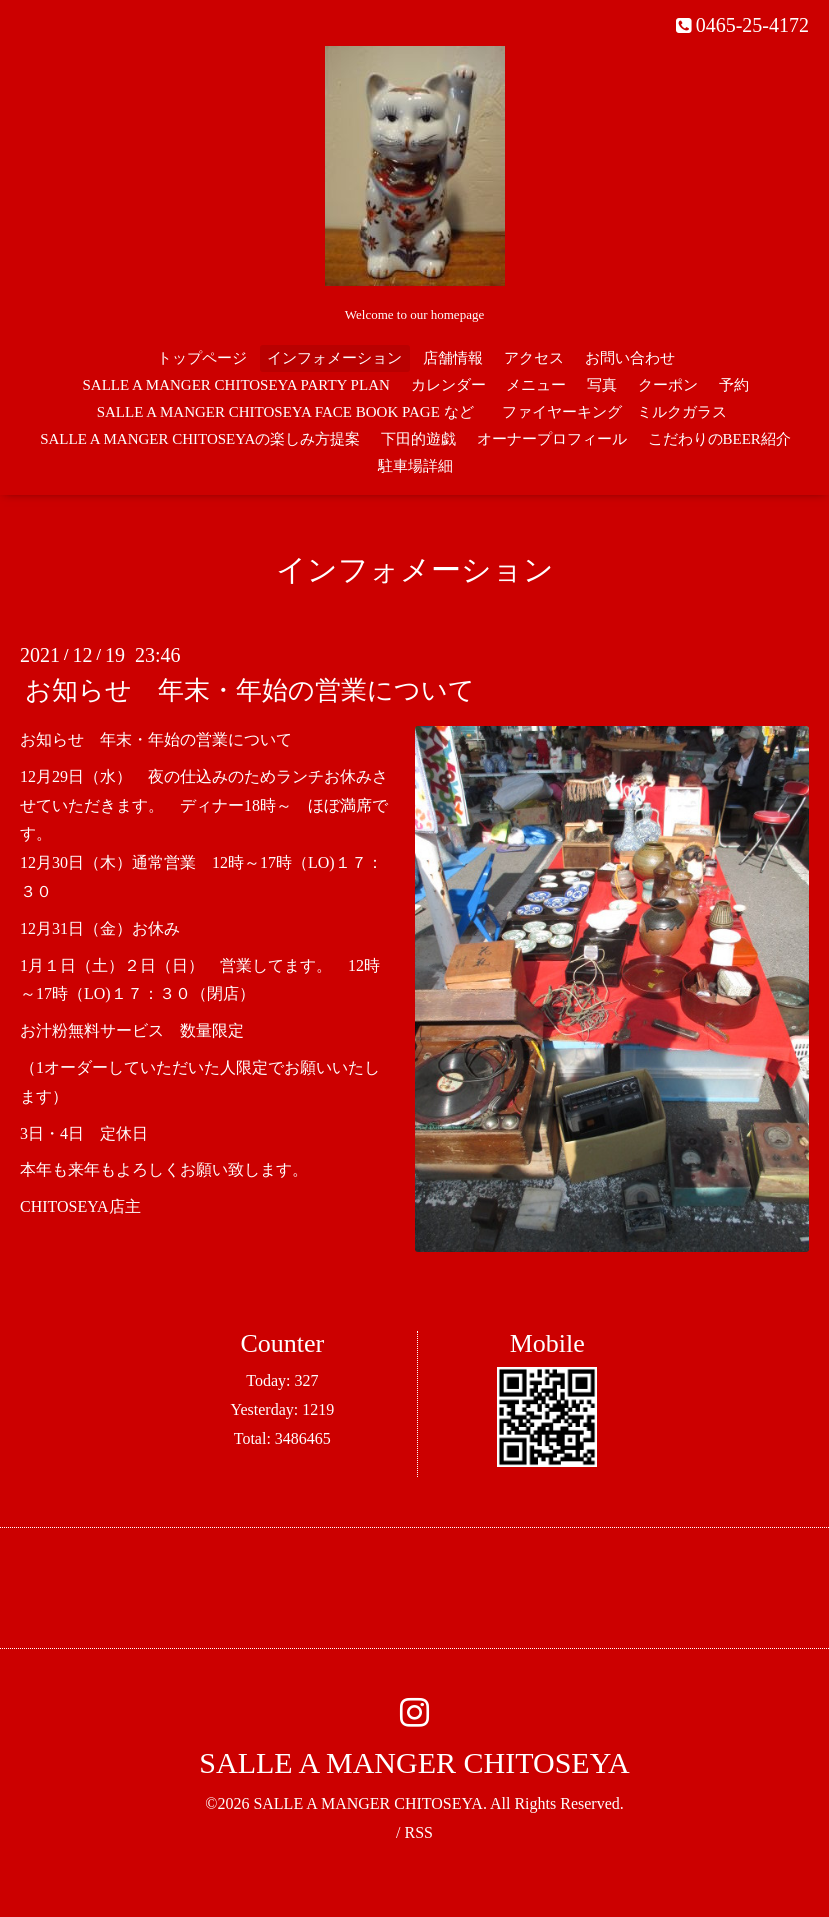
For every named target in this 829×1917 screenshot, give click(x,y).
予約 (734, 385)
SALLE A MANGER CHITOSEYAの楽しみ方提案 (200, 439)
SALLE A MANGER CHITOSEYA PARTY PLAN (235, 385)
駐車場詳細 (415, 466)
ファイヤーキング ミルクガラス (622, 412)
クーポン (668, 385)
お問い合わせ (630, 358)
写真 (602, 385)
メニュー (536, 385)
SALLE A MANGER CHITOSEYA (414, 1762)
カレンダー (448, 385)
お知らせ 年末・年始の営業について (250, 690)
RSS (418, 1832)
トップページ (202, 358)
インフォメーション (334, 358)
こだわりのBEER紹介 (719, 439)
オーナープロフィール (552, 439)
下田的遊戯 (418, 439)
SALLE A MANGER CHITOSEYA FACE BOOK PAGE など (285, 412)
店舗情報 (453, 358)
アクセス (534, 358)
